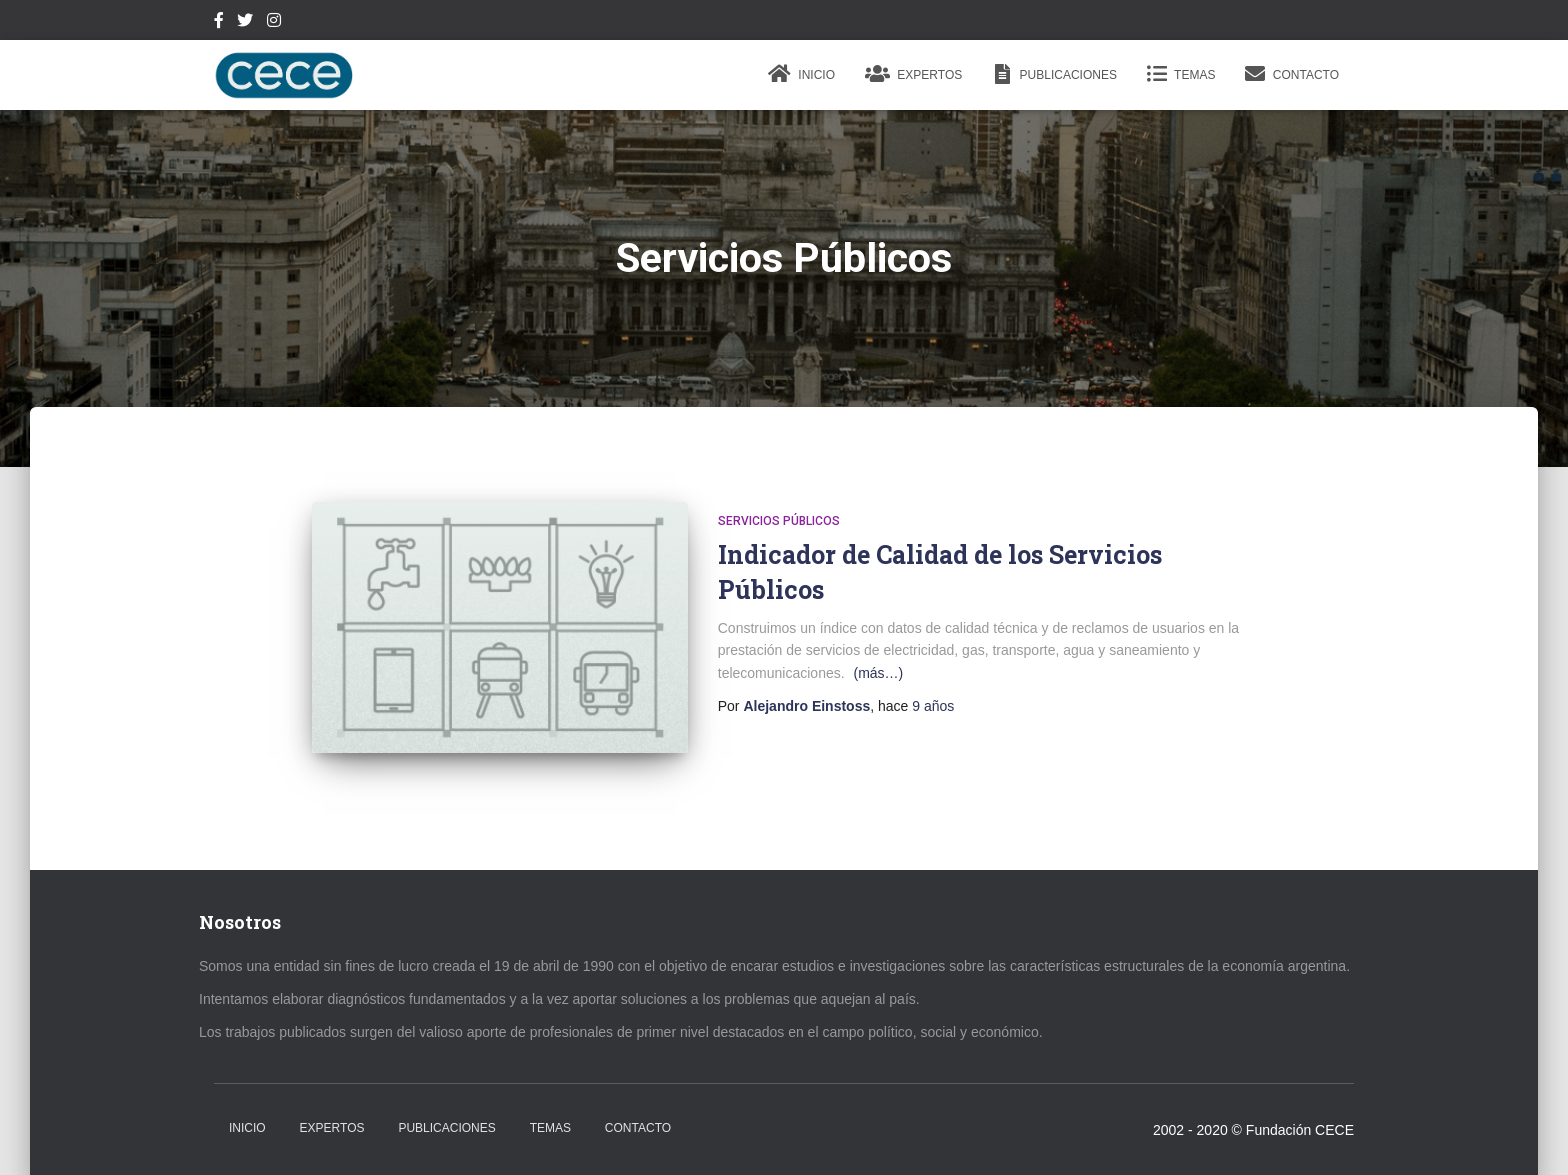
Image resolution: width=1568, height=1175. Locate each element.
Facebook (219, 23)
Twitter (245, 23)
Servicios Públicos (779, 521)
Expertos (913, 74)
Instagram (274, 23)
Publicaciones (1054, 74)
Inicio (801, 74)
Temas (1181, 74)
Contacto (1292, 74)
